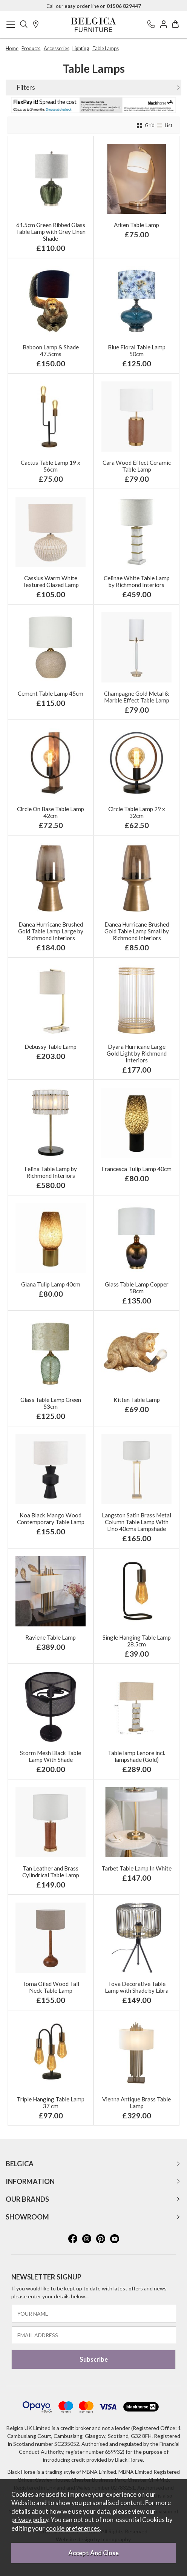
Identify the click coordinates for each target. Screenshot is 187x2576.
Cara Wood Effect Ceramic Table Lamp (137, 466)
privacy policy (29, 2520)
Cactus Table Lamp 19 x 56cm (50, 466)
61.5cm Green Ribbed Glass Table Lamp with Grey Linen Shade (51, 231)
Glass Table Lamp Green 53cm (50, 1403)
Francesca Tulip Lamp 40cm (136, 1168)
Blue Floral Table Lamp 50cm (137, 350)
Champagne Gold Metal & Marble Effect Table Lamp (136, 697)
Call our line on (93, 6)
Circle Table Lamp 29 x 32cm (136, 812)
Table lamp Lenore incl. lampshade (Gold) (136, 1756)
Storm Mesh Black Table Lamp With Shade (50, 1756)
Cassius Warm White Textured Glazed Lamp (50, 581)
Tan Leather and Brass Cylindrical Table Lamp (50, 1871)
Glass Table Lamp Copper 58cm (137, 1287)
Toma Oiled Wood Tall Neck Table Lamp (50, 1987)
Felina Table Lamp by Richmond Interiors (51, 1172)
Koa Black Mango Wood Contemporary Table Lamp (50, 1518)
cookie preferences (73, 2528)
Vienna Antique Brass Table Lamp (136, 2102)
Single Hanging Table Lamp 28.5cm (137, 1641)
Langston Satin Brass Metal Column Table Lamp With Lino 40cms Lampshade (136, 1522)
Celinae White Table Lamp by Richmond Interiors (137, 581)
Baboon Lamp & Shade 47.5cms (51, 350)
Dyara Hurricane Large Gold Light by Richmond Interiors (137, 1053)
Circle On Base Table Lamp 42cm (50, 812)
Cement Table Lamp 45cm (50, 693)
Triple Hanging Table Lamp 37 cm (50, 2102)
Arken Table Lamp (136, 224)
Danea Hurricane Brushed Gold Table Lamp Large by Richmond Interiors (50, 931)
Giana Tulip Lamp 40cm (50, 1284)
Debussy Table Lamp (51, 1046)
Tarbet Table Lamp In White (136, 1868)
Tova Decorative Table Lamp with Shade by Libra (137, 1987)
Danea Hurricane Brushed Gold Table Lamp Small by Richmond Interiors (136, 931)
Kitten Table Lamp (136, 1399)
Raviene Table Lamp (50, 1637)
